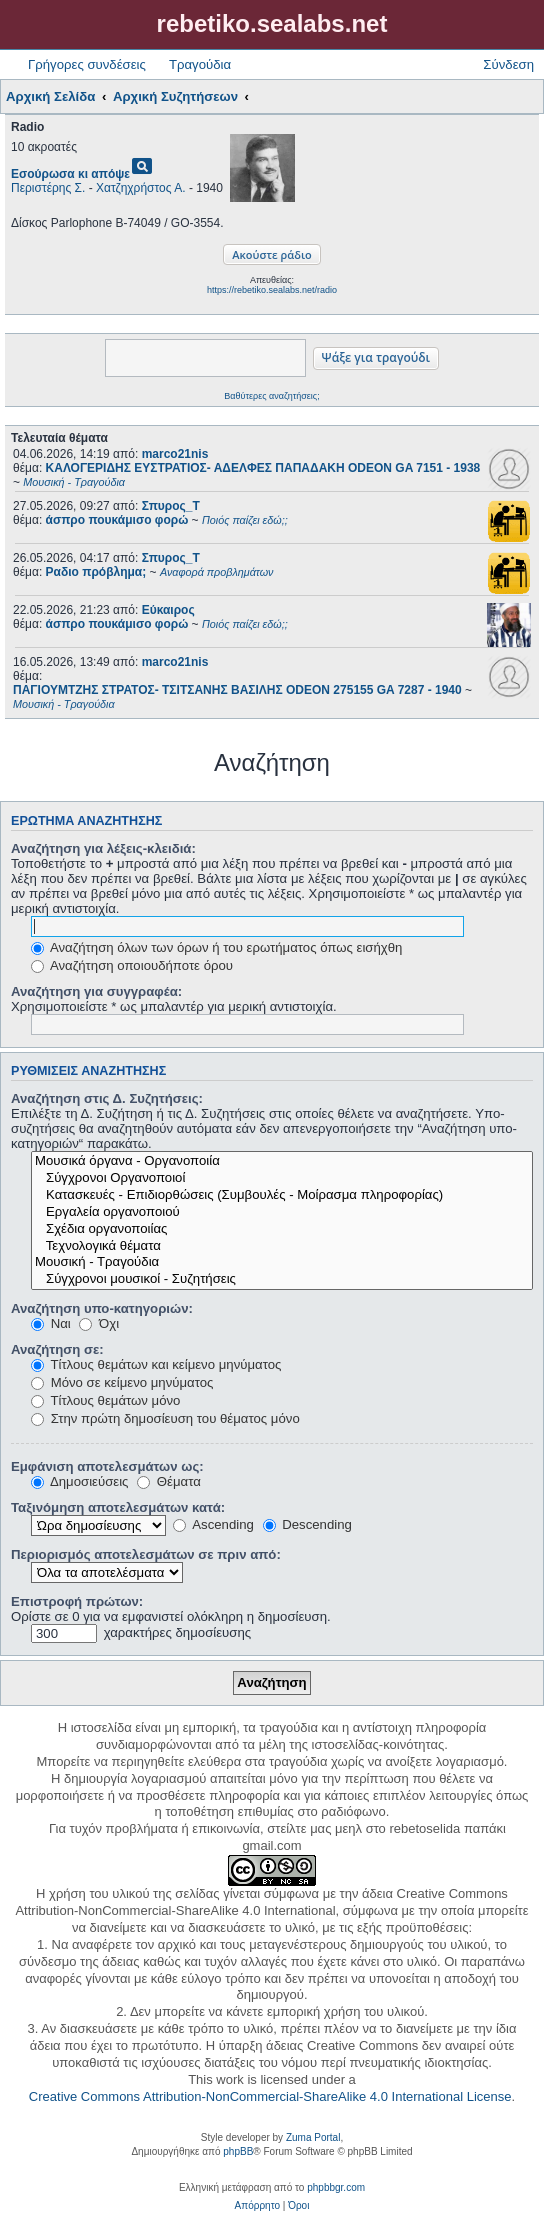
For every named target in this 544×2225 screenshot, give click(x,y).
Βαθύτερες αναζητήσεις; (271, 396)
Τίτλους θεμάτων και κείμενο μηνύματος (156, 1364)
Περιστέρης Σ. (48, 188)
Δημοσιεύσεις (79, 1481)
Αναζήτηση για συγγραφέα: (96, 991)
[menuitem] (257, 2206)
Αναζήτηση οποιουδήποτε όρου (132, 965)
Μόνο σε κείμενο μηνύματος (122, 1382)
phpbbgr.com (336, 2187)
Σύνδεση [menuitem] (508, 64)
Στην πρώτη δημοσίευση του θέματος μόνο (165, 1418)
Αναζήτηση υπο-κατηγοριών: (102, 1308)
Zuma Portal (313, 2137)
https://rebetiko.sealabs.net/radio (272, 290)
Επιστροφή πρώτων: (77, 1601)
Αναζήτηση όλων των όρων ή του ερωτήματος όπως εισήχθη (216, 947)
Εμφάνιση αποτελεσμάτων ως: (107, 1466)
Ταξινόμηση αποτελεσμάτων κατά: (118, 1507)
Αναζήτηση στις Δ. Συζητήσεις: (107, 1098)
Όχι (99, 1323)
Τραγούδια (200, 64)
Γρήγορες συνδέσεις (87, 64)
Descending (307, 1524)
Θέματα (169, 1481)
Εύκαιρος (168, 610)
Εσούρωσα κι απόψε (70, 174)
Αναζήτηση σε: (57, 1349)
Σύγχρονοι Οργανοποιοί (282, 1178)
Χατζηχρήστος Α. (141, 188)
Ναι (51, 1323)
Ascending (213, 1524)
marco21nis (175, 454)
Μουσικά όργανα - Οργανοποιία (282, 1161)
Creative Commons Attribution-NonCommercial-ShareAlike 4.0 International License (270, 2096)
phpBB (238, 2151)
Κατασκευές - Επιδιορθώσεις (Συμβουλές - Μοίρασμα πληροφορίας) (282, 1195)
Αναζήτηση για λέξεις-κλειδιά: (103, 848)
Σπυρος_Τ (171, 506)
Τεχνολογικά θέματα (282, 1246)
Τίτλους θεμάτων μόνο (105, 1400)
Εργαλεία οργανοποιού (282, 1212)
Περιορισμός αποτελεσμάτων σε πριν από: (146, 1554)
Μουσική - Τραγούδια (282, 1262)
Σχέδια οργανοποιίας (282, 1229)
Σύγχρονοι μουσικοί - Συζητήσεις (282, 1279)
